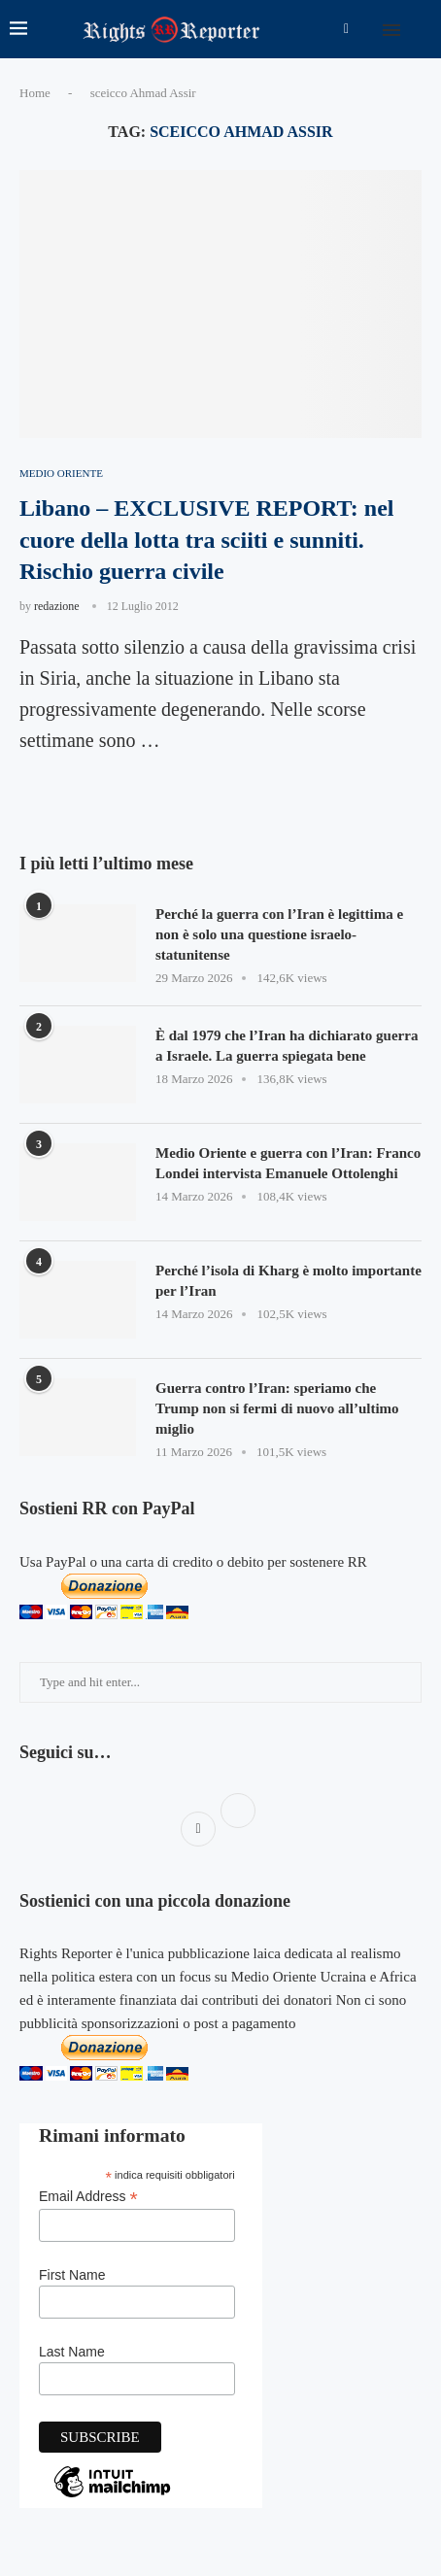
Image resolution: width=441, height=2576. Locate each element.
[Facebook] (346, 29)
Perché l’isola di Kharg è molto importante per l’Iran (288, 1281)
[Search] (421, 29)
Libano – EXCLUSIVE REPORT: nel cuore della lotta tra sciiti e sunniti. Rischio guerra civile (206, 539)
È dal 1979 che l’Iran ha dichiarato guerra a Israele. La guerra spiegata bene (286, 1046)
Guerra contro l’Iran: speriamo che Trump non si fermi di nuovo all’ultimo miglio (277, 1408)
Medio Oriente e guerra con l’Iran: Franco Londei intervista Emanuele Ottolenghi (288, 1163)
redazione (57, 606)
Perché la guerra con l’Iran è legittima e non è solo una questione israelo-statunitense (279, 934)
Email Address (88, 2196)
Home (35, 92)
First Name (72, 2275)
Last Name (72, 2351)
